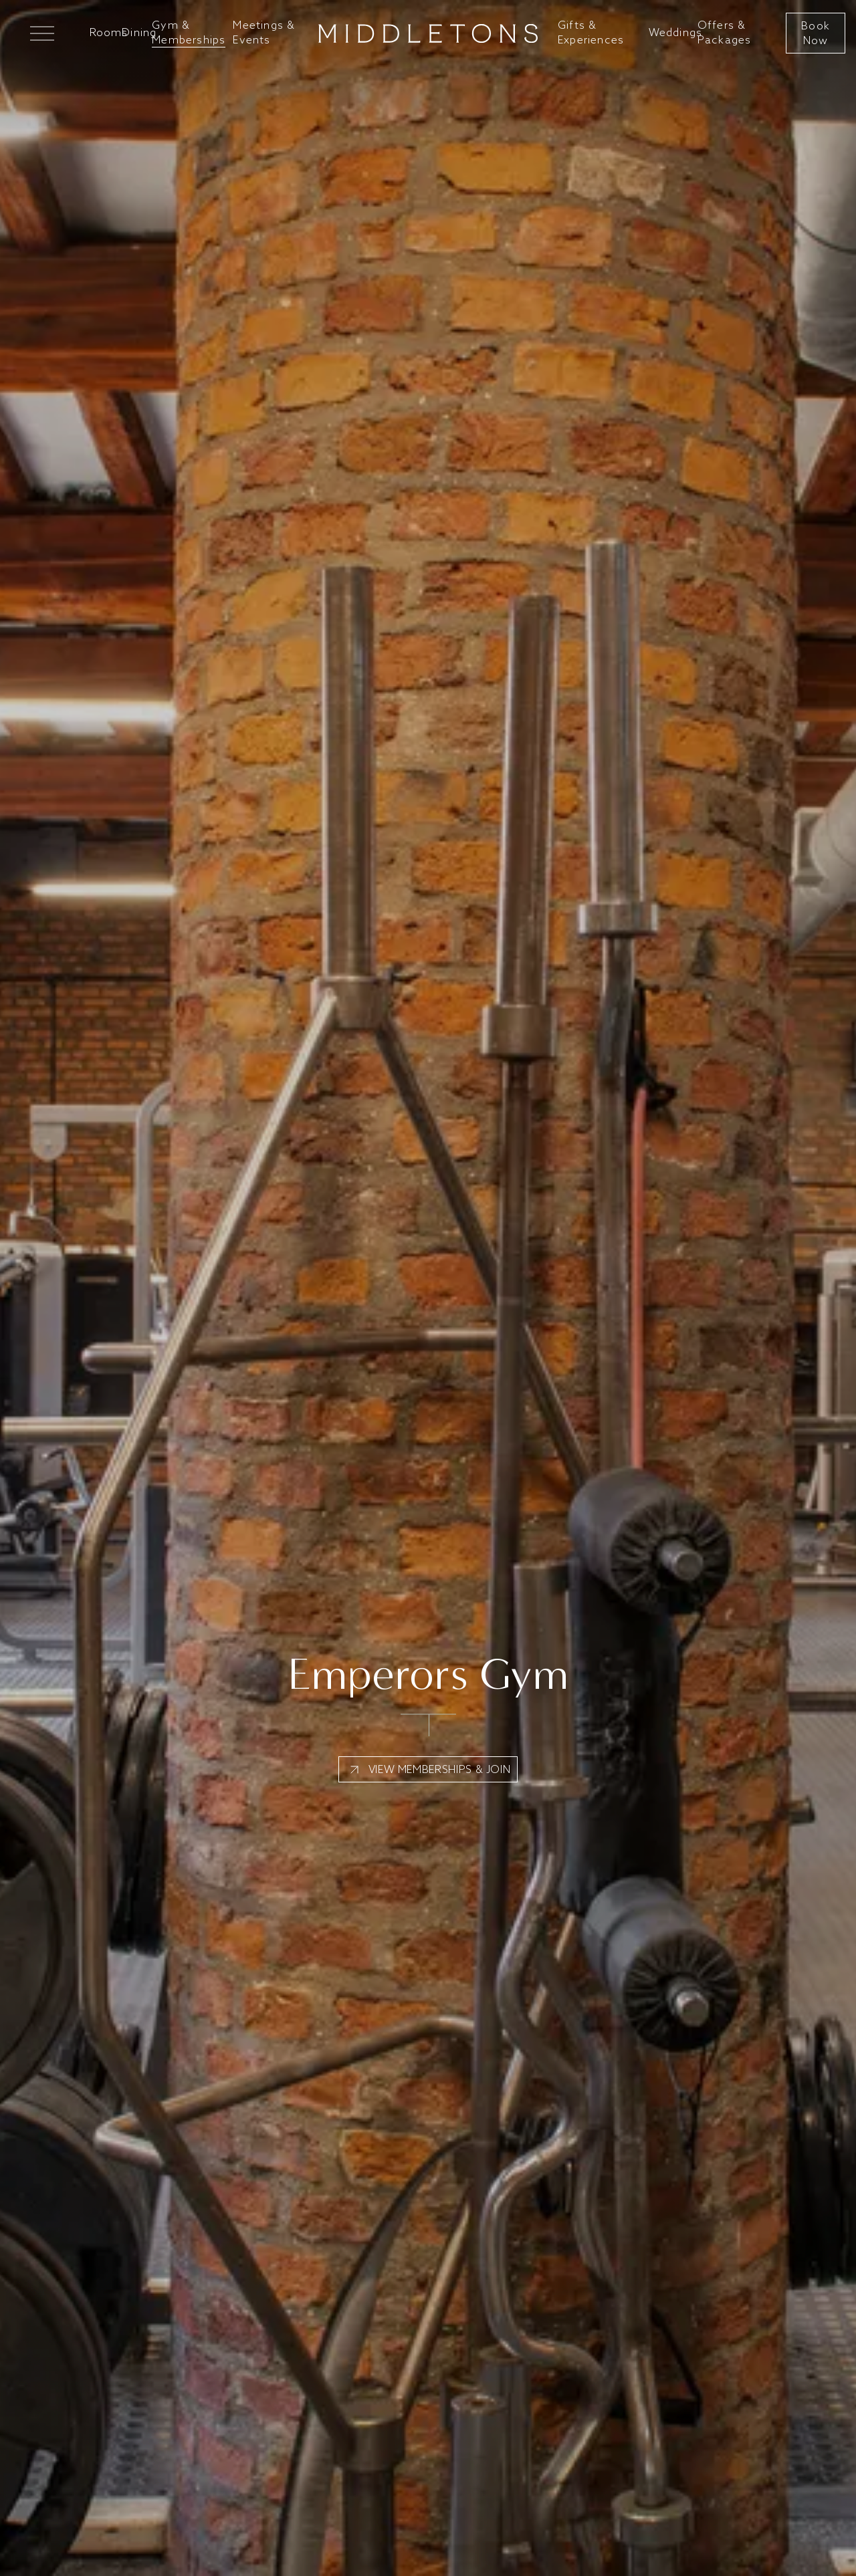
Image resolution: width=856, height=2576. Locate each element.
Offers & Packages (725, 32)
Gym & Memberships (188, 32)
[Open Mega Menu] (38, 33)
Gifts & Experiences (591, 32)
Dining (139, 33)
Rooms (109, 33)
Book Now (815, 33)
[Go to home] (428, 33)
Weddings (676, 33)
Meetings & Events (264, 32)
